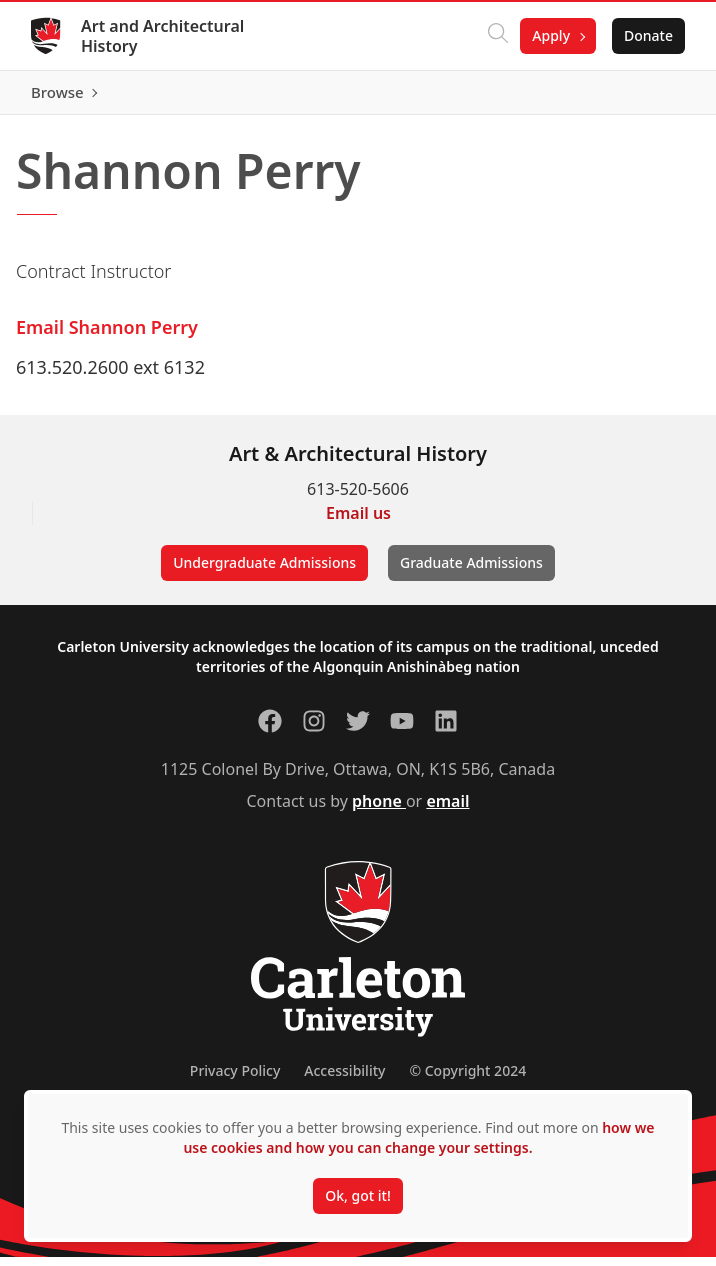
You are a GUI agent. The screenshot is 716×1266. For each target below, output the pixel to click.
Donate (647, 35)
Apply (550, 35)
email (447, 810)
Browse (645, 97)
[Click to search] (497, 36)
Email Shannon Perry (107, 336)
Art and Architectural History (163, 36)
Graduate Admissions (471, 571)
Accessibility (344, 1079)
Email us (358, 522)
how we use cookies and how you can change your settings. (418, 1137)
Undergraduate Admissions (264, 571)
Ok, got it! (357, 1195)
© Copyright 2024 (467, 1079)
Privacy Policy (235, 1079)
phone (379, 810)
